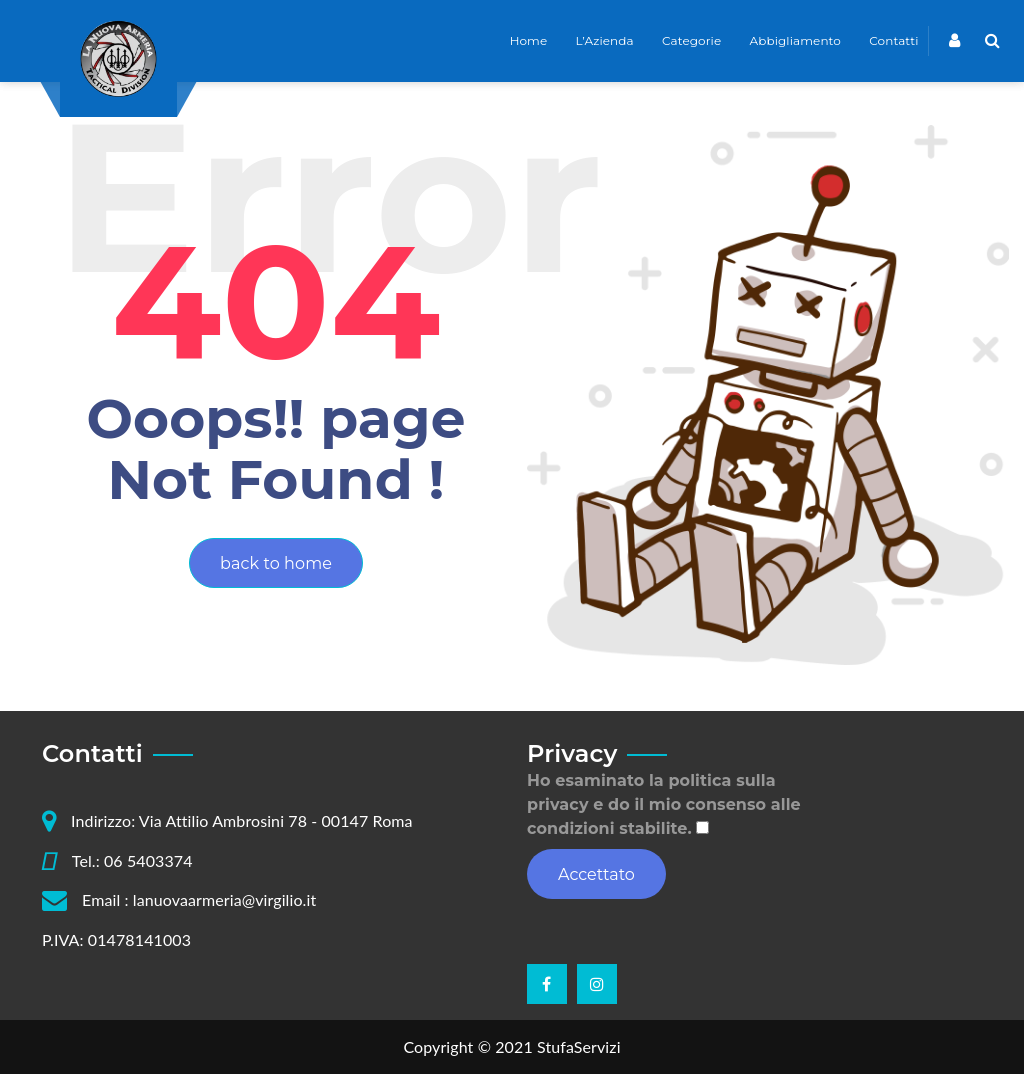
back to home (276, 563)
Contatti (893, 40)
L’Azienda (605, 40)
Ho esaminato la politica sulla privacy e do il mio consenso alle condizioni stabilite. (664, 804)
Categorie (691, 40)
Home (529, 40)
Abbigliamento (795, 40)
